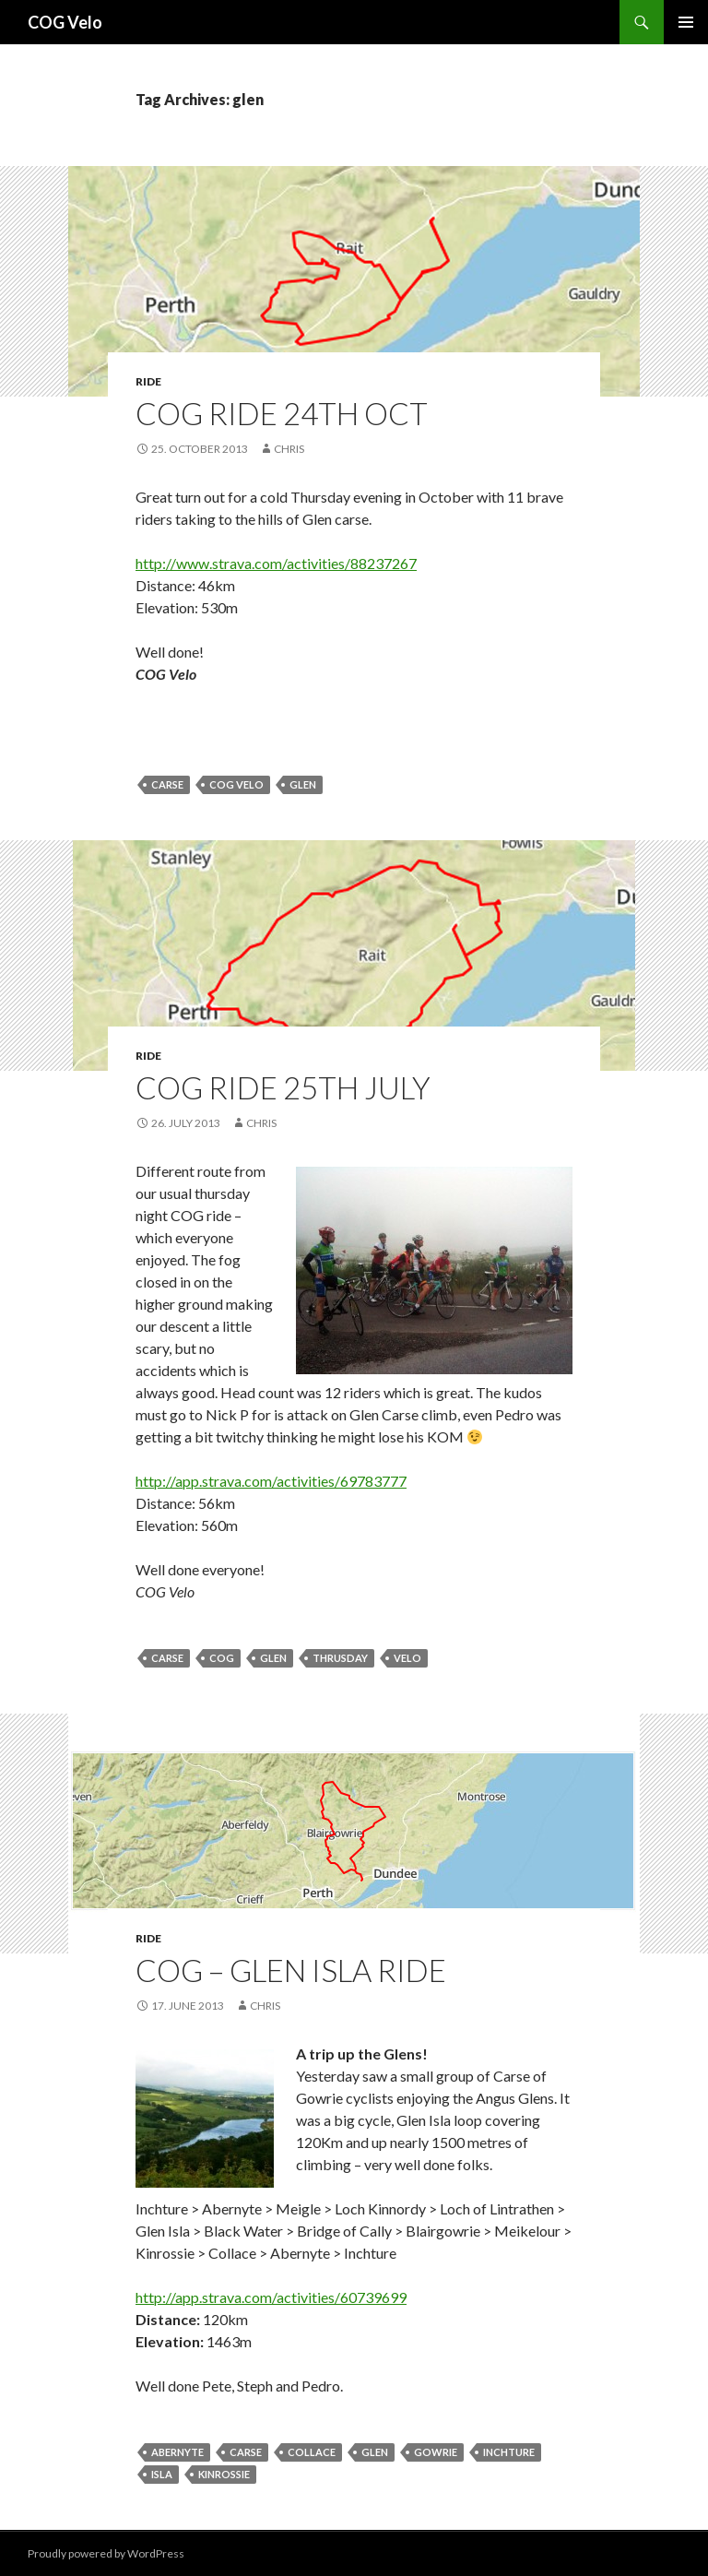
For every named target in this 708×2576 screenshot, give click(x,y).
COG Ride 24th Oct (282, 413)
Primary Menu (686, 22)
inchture (509, 2452)
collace (312, 2452)
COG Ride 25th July (283, 1087)
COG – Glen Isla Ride (291, 1970)
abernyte (177, 2452)
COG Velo (65, 22)
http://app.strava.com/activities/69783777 (271, 1481)
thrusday (340, 1658)
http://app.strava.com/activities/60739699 (271, 2297)
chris (289, 449)
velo (407, 1658)
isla (161, 2474)
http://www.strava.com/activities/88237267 (276, 563)
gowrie (435, 2452)
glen (302, 784)
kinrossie (224, 2474)
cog (221, 1658)
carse (167, 784)
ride (148, 381)
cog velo (236, 784)
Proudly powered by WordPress (106, 2553)
